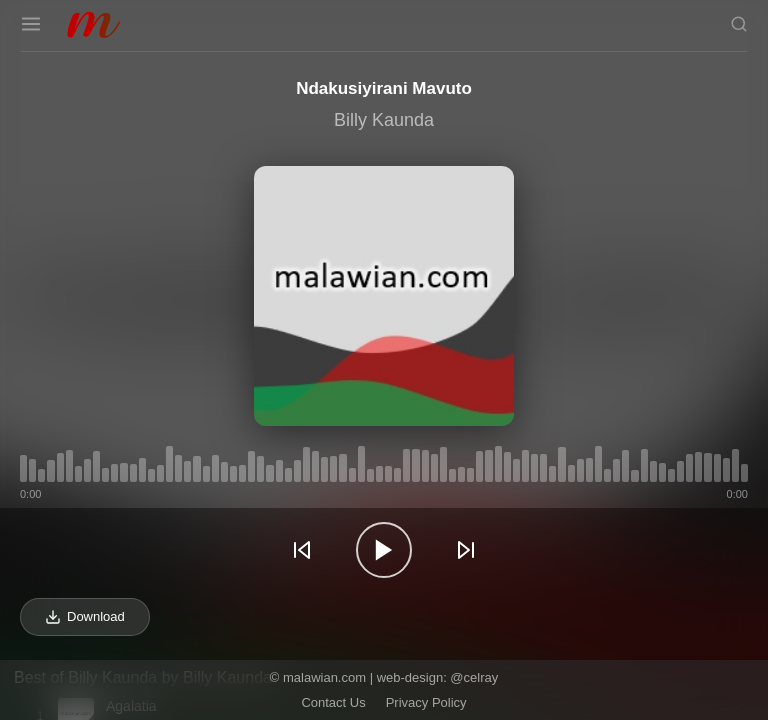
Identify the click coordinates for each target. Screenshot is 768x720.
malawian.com (324, 677)
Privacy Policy (426, 702)
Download (85, 617)
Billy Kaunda (384, 120)
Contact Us (333, 702)
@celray (474, 677)
